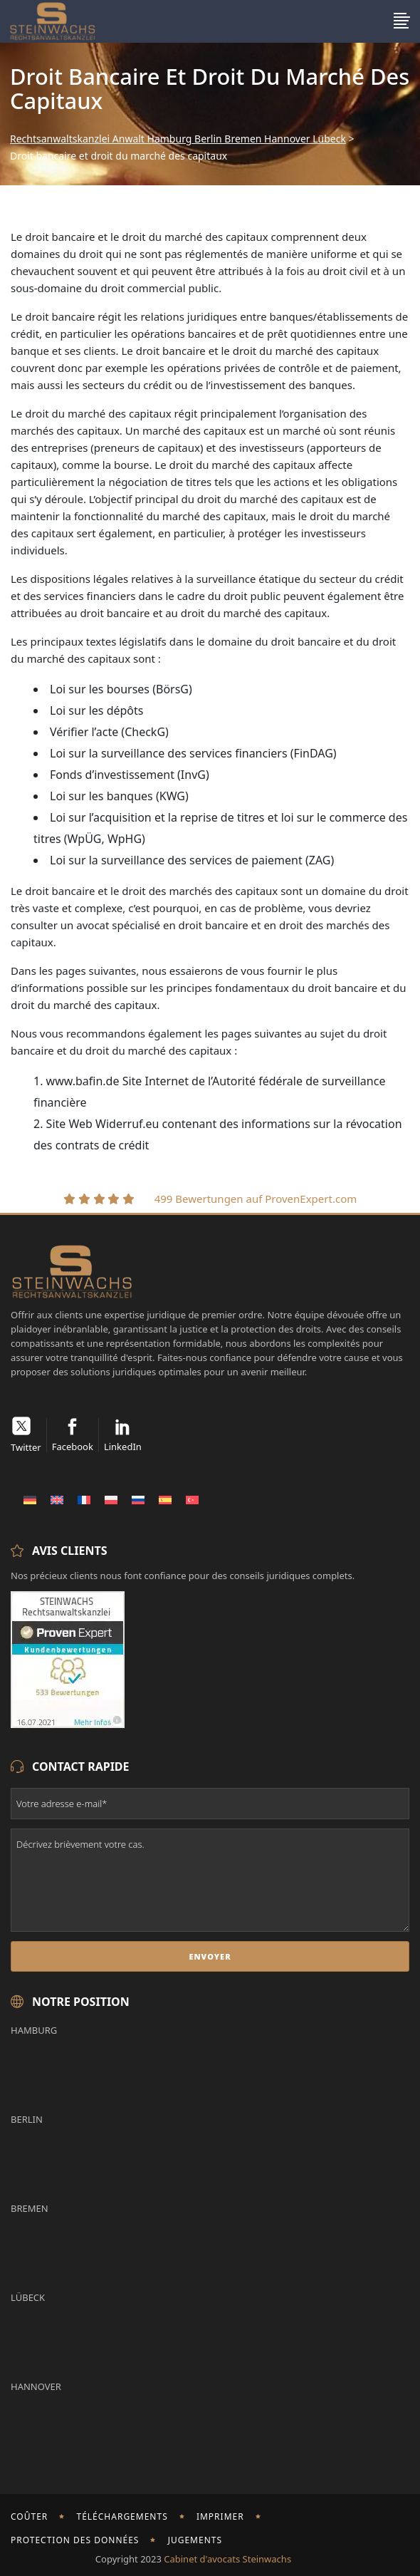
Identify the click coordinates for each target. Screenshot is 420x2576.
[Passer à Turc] (192, 1499)
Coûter (29, 2516)
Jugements (195, 2540)
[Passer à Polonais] (111, 1499)
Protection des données (75, 2540)
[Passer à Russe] (138, 1499)
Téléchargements (121, 2516)
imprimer (220, 2516)
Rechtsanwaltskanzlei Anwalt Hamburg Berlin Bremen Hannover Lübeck (178, 139)
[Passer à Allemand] (29, 1499)
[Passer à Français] (84, 1499)
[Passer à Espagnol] (165, 1499)
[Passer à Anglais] (56, 1499)
